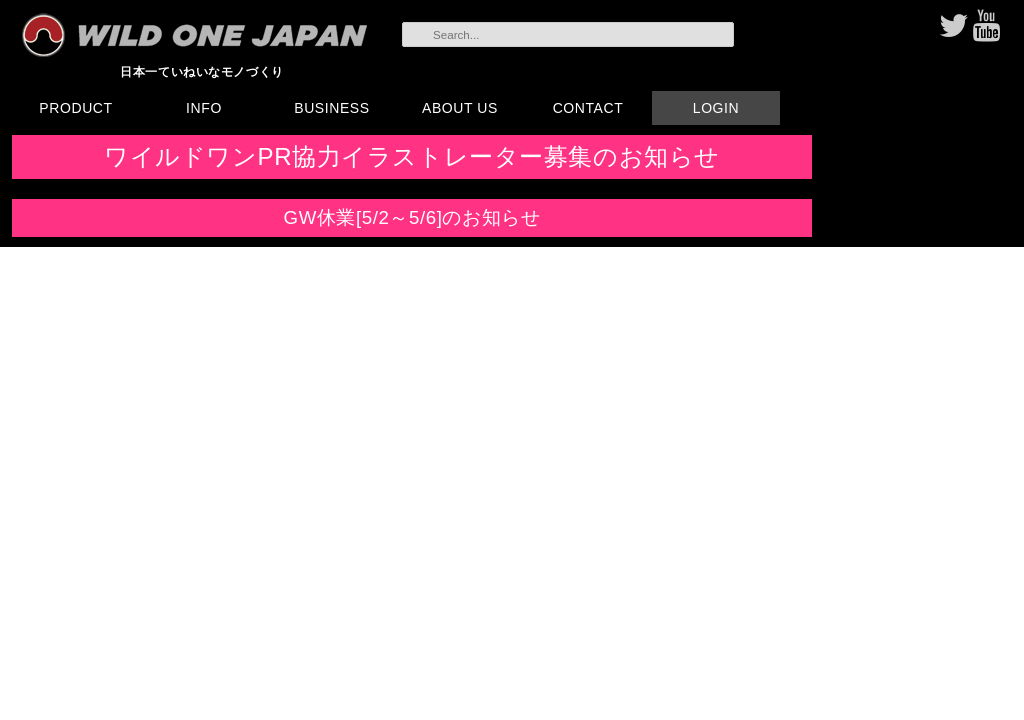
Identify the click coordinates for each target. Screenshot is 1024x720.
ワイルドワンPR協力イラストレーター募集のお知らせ (412, 156)
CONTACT (588, 108)
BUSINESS (331, 108)
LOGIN (716, 108)
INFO (204, 108)
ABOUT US (460, 108)
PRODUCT (75, 108)
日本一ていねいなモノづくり (202, 71)
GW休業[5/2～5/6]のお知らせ (412, 217)
